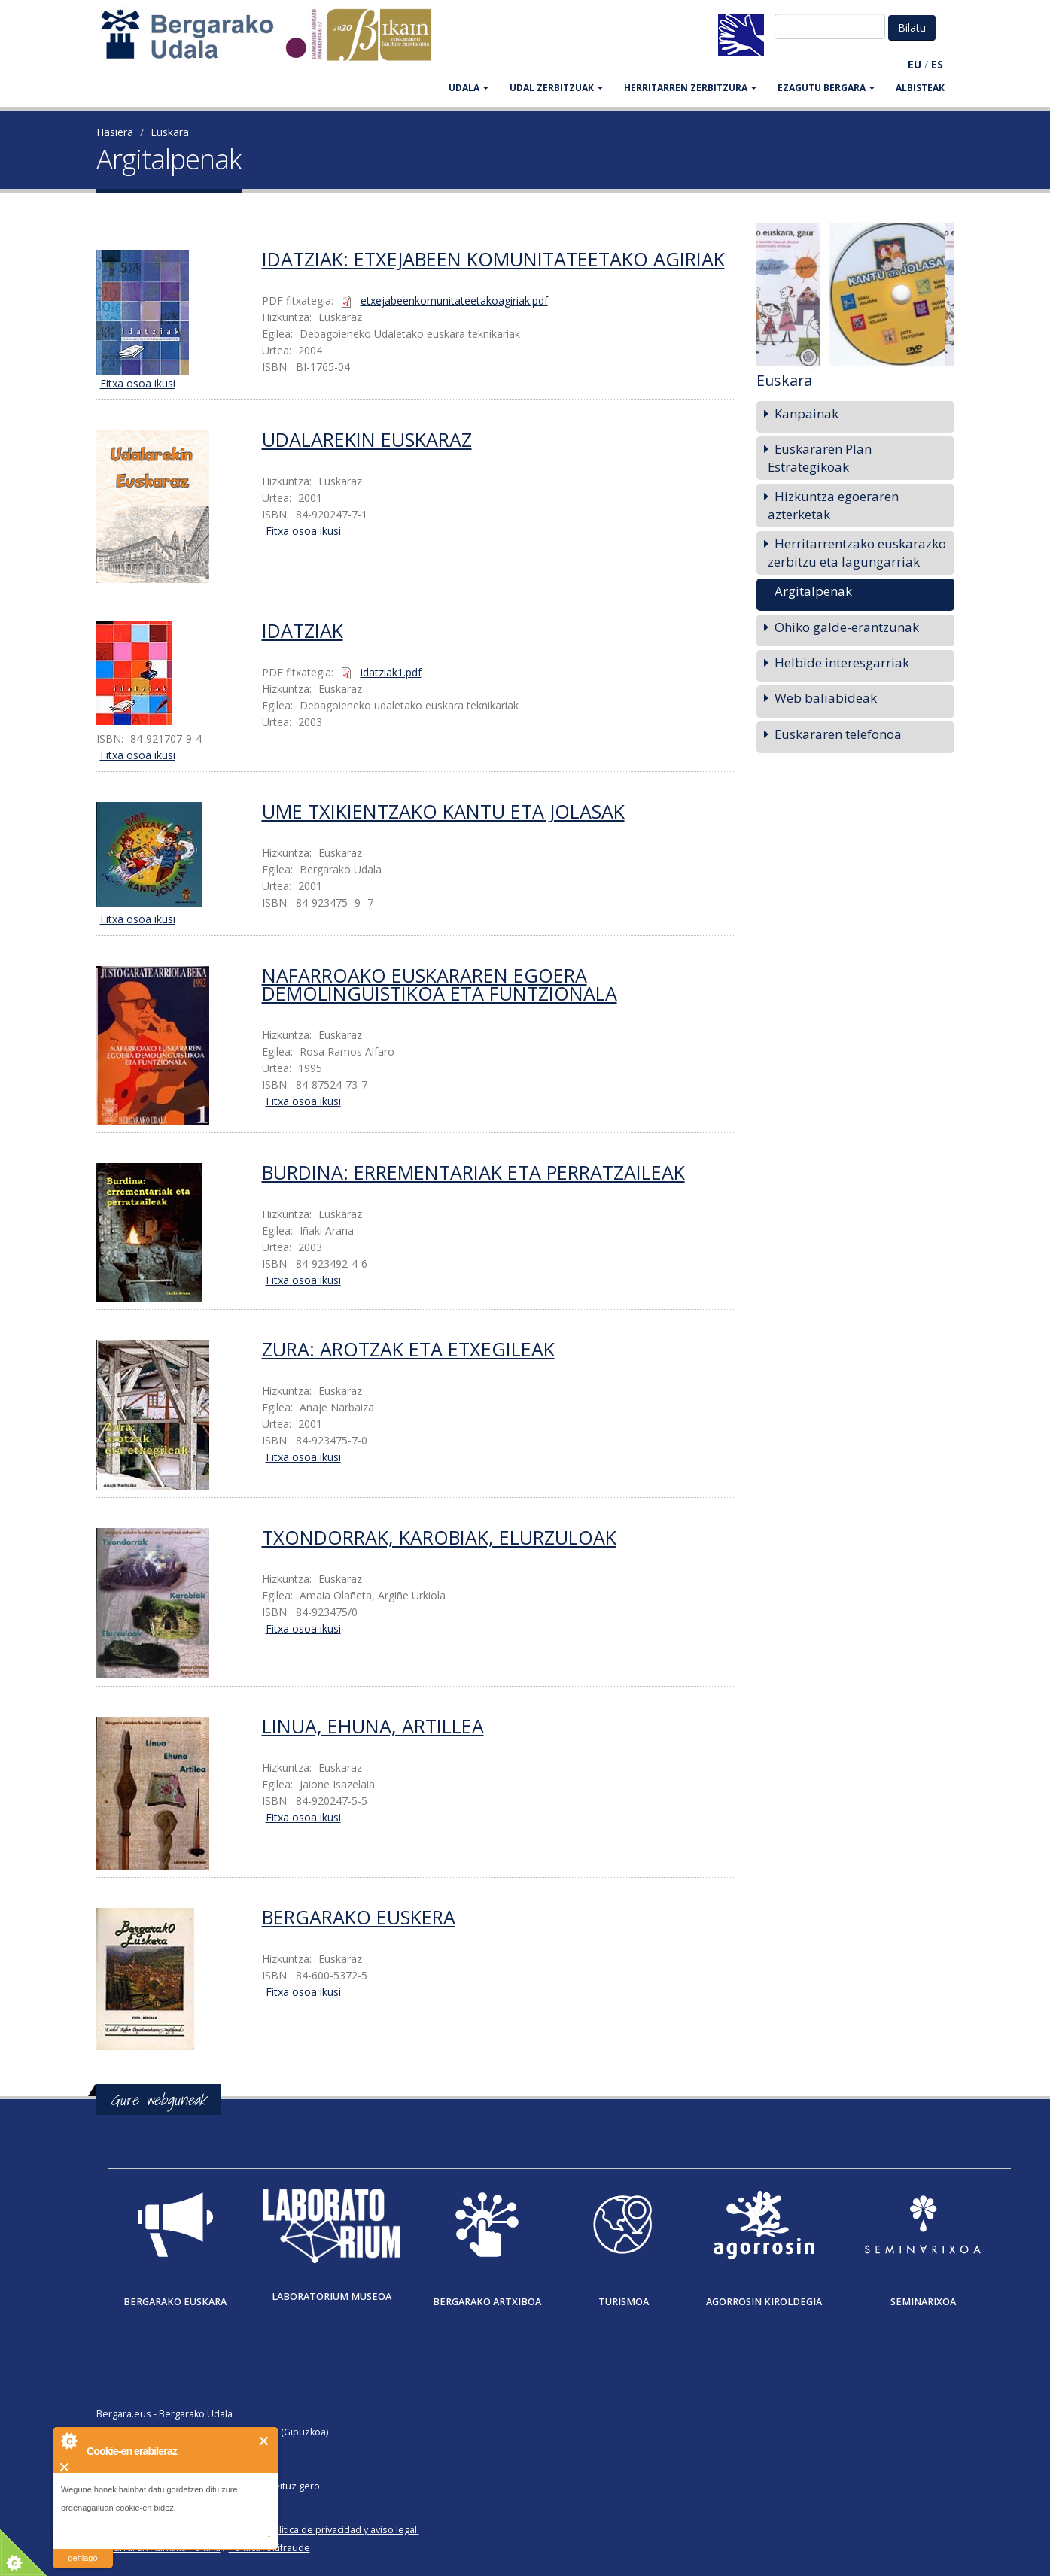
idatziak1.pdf (391, 672)
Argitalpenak (813, 591)
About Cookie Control (68, 2440)
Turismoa (623, 2301)
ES (937, 64)
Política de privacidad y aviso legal (342, 2529)
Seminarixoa (923, 2301)
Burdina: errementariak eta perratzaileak (473, 1172)
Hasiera (114, 132)
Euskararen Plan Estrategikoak (820, 457)
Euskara (170, 132)
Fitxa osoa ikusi (137, 383)
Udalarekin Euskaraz (367, 439)
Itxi (264, 2441)
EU (914, 64)
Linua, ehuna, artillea (373, 1726)
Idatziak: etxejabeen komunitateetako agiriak (493, 259)
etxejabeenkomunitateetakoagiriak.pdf (454, 300)
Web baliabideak (826, 697)
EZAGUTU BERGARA (826, 87)
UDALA (468, 87)
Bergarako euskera (358, 1917)
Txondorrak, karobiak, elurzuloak (439, 1537)
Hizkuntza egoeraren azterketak (833, 505)
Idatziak (302, 630)
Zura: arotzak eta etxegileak (408, 1349)
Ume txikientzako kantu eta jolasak (443, 811)
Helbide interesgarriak (842, 662)
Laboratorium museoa (331, 2296)
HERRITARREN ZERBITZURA (690, 87)
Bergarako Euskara (175, 2301)
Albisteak (920, 87)
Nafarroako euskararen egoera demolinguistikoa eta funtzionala (439, 984)
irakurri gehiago (82, 2548)
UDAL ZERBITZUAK (556, 87)
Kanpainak (806, 413)
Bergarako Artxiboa (487, 2301)
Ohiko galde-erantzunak (847, 627)
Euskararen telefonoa (838, 734)
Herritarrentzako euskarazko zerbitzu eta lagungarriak (857, 552)
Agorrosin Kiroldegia (764, 2301)
